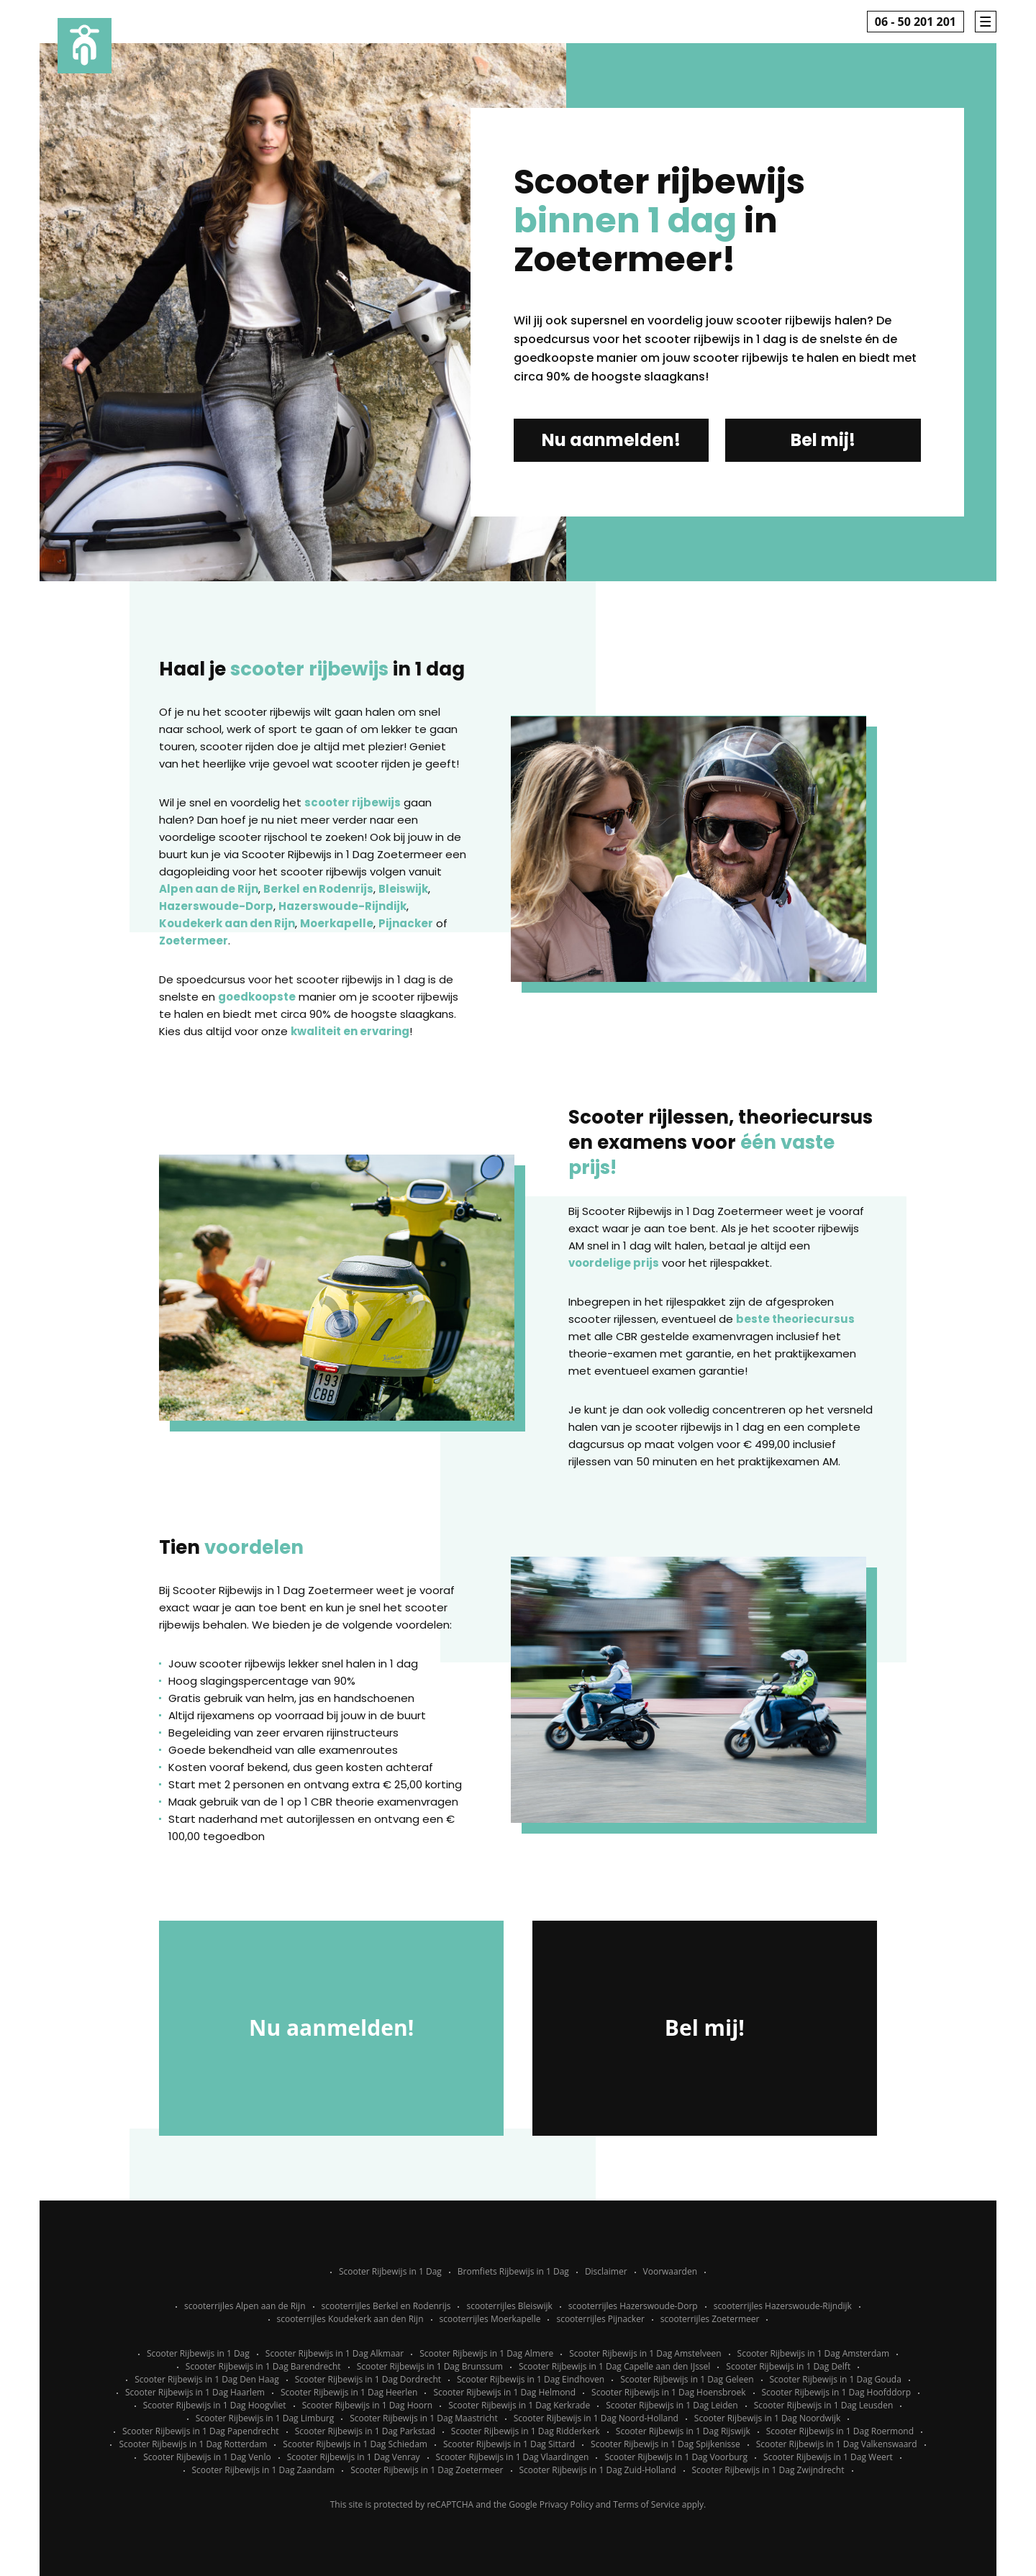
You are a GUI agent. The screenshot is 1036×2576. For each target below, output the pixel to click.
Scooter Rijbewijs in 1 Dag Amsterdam (813, 2353)
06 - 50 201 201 (915, 21)
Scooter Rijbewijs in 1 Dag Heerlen (349, 2392)
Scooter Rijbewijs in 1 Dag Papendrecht (200, 2431)
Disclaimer (606, 2271)
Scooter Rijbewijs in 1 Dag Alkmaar (334, 2353)
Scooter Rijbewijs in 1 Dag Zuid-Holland (597, 2470)
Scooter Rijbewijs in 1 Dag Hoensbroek (668, 2392)
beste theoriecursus (795, 1318)
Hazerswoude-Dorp (216, 906)
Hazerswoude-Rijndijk (342, 906)
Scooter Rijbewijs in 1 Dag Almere (486, 2353)
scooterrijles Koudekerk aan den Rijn (350, 2319)
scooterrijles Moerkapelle (490, 2319)
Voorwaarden (670, 2271)
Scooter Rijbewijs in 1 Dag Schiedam (355, 2444)
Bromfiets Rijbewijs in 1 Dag (513, 2271)
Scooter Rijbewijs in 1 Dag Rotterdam (193, 2444)
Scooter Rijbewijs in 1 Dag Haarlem (195, 2392)
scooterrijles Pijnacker (600, 2319)
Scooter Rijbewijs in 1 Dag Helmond (504, 2392)
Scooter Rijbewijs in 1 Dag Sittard (509, 2444)
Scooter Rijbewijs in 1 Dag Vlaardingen (512, 2457)
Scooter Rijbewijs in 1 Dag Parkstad (365, 2431)
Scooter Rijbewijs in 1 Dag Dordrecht (368, 2379)
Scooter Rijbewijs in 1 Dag (390, 2271)
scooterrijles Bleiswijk (509, 2306)
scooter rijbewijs (352, 802)
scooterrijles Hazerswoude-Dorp (633, 2306)
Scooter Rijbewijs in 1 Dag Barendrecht (263, 2366)
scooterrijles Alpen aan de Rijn (244, 2306)
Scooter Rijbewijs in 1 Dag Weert (828, 2457)
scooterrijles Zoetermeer (710, 2319)
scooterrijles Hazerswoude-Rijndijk (783, 2306)
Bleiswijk (403, 888)
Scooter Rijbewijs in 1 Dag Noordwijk (767, 2418)
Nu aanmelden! (611, 440)
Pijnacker (405, 923)
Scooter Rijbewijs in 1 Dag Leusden (824, 2405)
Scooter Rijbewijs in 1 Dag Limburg (265, 2418)
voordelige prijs (613, 1262)
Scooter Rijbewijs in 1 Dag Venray (353, 2457)
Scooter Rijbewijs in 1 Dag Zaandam (263, 2470)
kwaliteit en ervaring (350, 1031)
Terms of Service (646, 2504)
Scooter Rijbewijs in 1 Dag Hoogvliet (214, 2405)
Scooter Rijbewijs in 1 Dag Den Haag (207, 2379)
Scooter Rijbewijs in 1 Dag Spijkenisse (665, 2444)
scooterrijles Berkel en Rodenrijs (386, 2306)
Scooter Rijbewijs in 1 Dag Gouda (835, 2379)
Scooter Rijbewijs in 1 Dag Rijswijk (683, 2431)
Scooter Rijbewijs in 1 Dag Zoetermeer (426, 2470)
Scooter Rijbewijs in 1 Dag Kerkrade (519, 2405)
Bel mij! (823, 440)
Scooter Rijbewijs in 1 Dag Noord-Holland (596, 2418)
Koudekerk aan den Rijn (227, 923)
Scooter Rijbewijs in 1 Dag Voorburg (676, 2457)
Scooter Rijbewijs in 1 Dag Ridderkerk (525, 2431)
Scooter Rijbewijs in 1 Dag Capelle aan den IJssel (614, 2366)
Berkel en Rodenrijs (318, 888)
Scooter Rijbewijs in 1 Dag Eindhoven (530, 2379)
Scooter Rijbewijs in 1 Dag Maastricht (423, 2418)
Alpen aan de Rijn (208, 888)
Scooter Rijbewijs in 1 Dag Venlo (207, 2457)
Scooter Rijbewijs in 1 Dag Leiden (672, 2405)
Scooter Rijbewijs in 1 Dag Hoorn (367, 2405)
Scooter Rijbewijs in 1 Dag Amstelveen (645, 2353)
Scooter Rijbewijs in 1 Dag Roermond (840, 2431)
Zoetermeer (193, 940)
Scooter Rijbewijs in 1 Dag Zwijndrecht (768, 2470)
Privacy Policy (567, 2504)
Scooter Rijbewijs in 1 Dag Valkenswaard (836, 2444)
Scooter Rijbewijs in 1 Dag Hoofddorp (837, 2392)
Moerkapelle (336, 923)
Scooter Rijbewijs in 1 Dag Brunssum (430, 2366)
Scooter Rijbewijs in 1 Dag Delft (788, 2366)
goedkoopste (257, 996)
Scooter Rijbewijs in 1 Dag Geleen (686, 2379)
